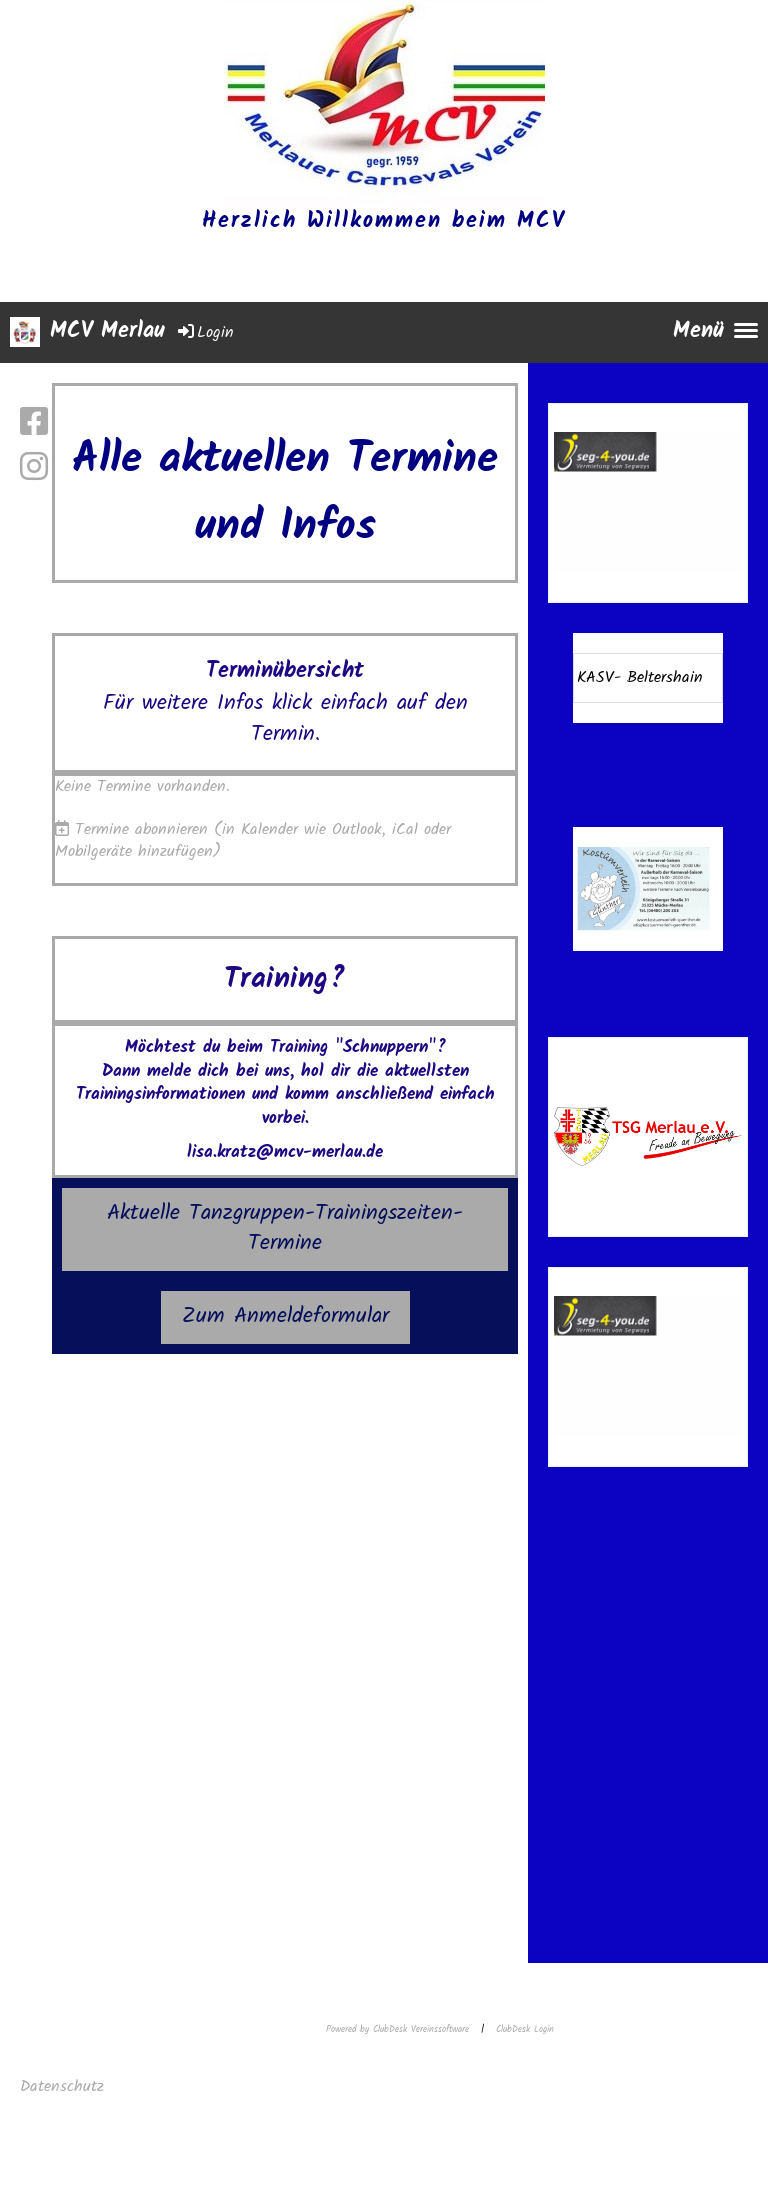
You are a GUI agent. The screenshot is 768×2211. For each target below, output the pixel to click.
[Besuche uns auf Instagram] (34, 469)
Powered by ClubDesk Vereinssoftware (397, 2029)
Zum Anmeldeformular (285, 1316)
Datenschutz (65, 2086)
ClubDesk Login (525, 2029)
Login (204, 332)
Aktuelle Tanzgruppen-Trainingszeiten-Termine (285, 1229)
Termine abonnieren (141, 829)
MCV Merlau (107, 332)
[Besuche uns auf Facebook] (34, 424)
